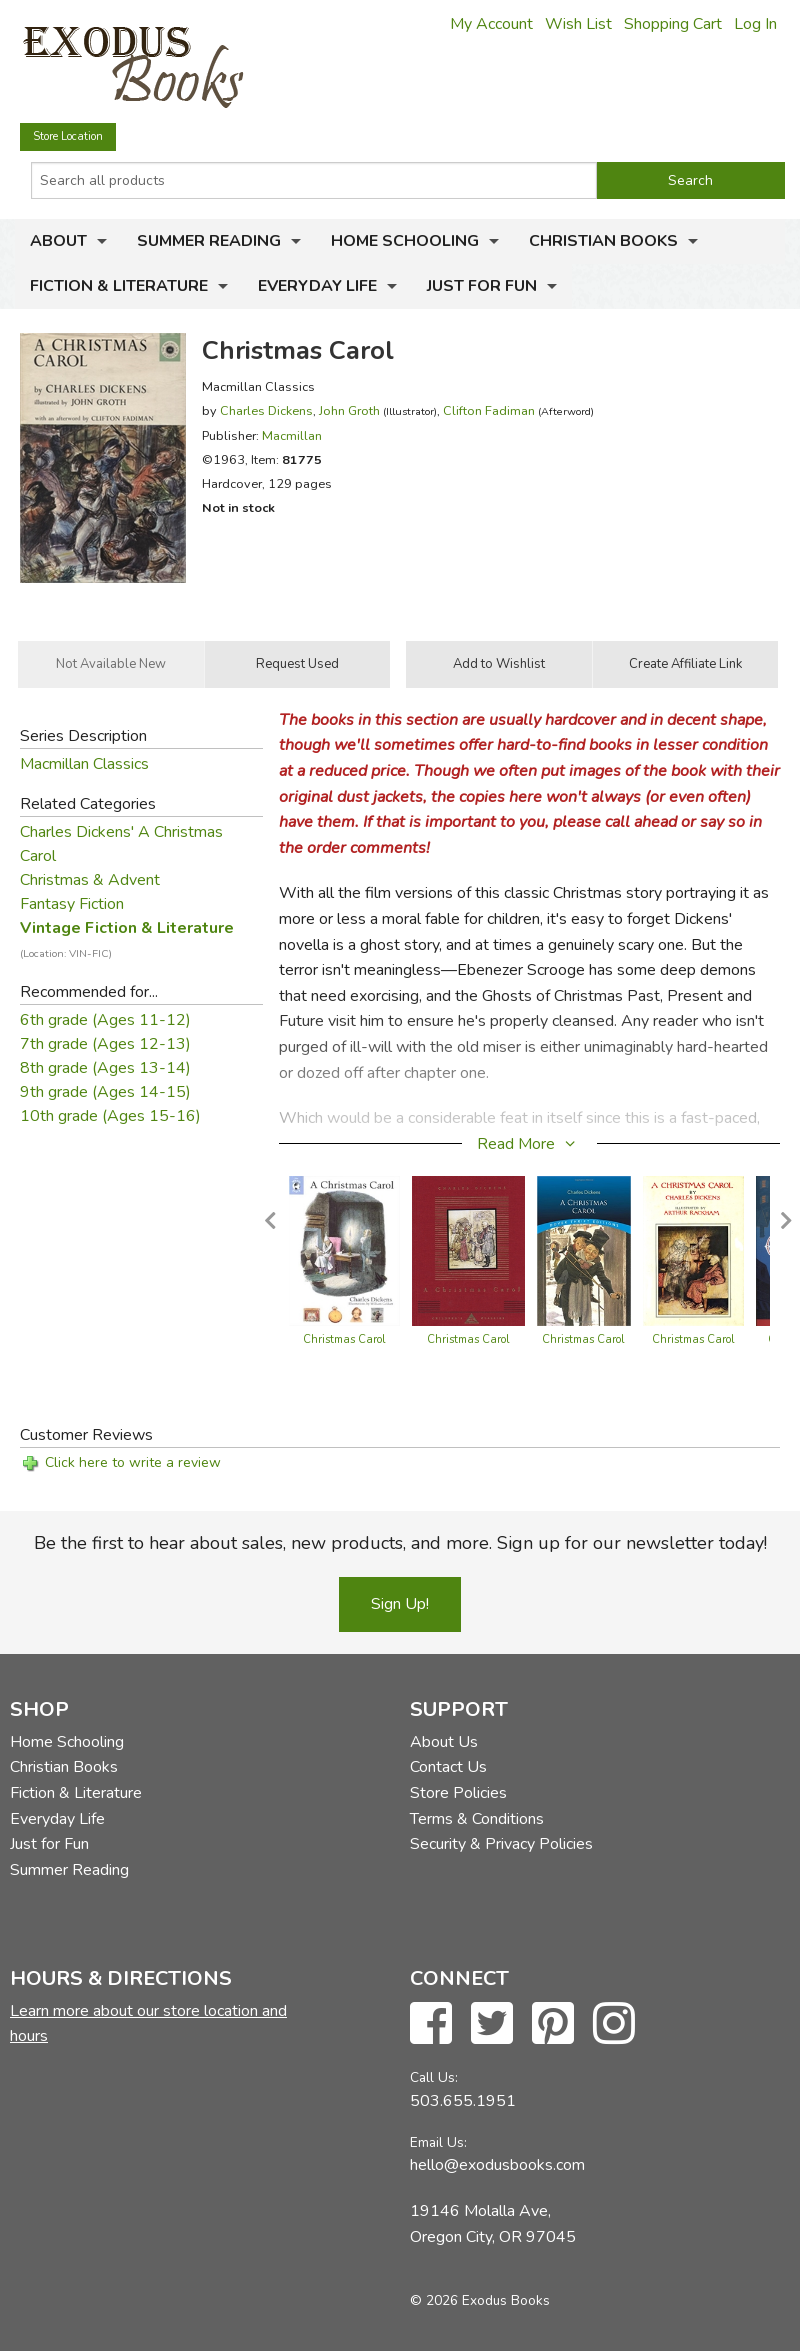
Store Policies (458, 1793)
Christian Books (603, 241)
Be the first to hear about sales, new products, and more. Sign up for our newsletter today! (400, 1543)
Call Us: (434, 2077)
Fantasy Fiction (72, 904)
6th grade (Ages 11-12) (105, 1020)
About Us (444, 1742)
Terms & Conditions (477, 1819)
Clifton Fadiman (489, 410)
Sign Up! (400, 1604)
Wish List (578, 24)
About (58, 241)
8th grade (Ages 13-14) (105, 1068)
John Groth (349, 410)
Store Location (68, 136)
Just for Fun (482, 286)
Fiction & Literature (119, 286)
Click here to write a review (133, 1462)
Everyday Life (317, 286)
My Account (491, 24)
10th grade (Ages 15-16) (110, 1116)
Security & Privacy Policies (501, 1844)
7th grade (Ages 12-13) (105, 1044)
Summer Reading (209, 241)
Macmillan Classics (84, 764)
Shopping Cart (673, 24)
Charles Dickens (266, 410)
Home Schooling (405, 241)
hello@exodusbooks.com (497, 2165)
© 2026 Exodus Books (480, 2300)
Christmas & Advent (90, 880)
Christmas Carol (344, 1339)
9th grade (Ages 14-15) (105, 1092)
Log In (755, 24)
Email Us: (438, 2142)
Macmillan (292, 435)
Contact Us (448, 1767)
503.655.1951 (463, 2101)
